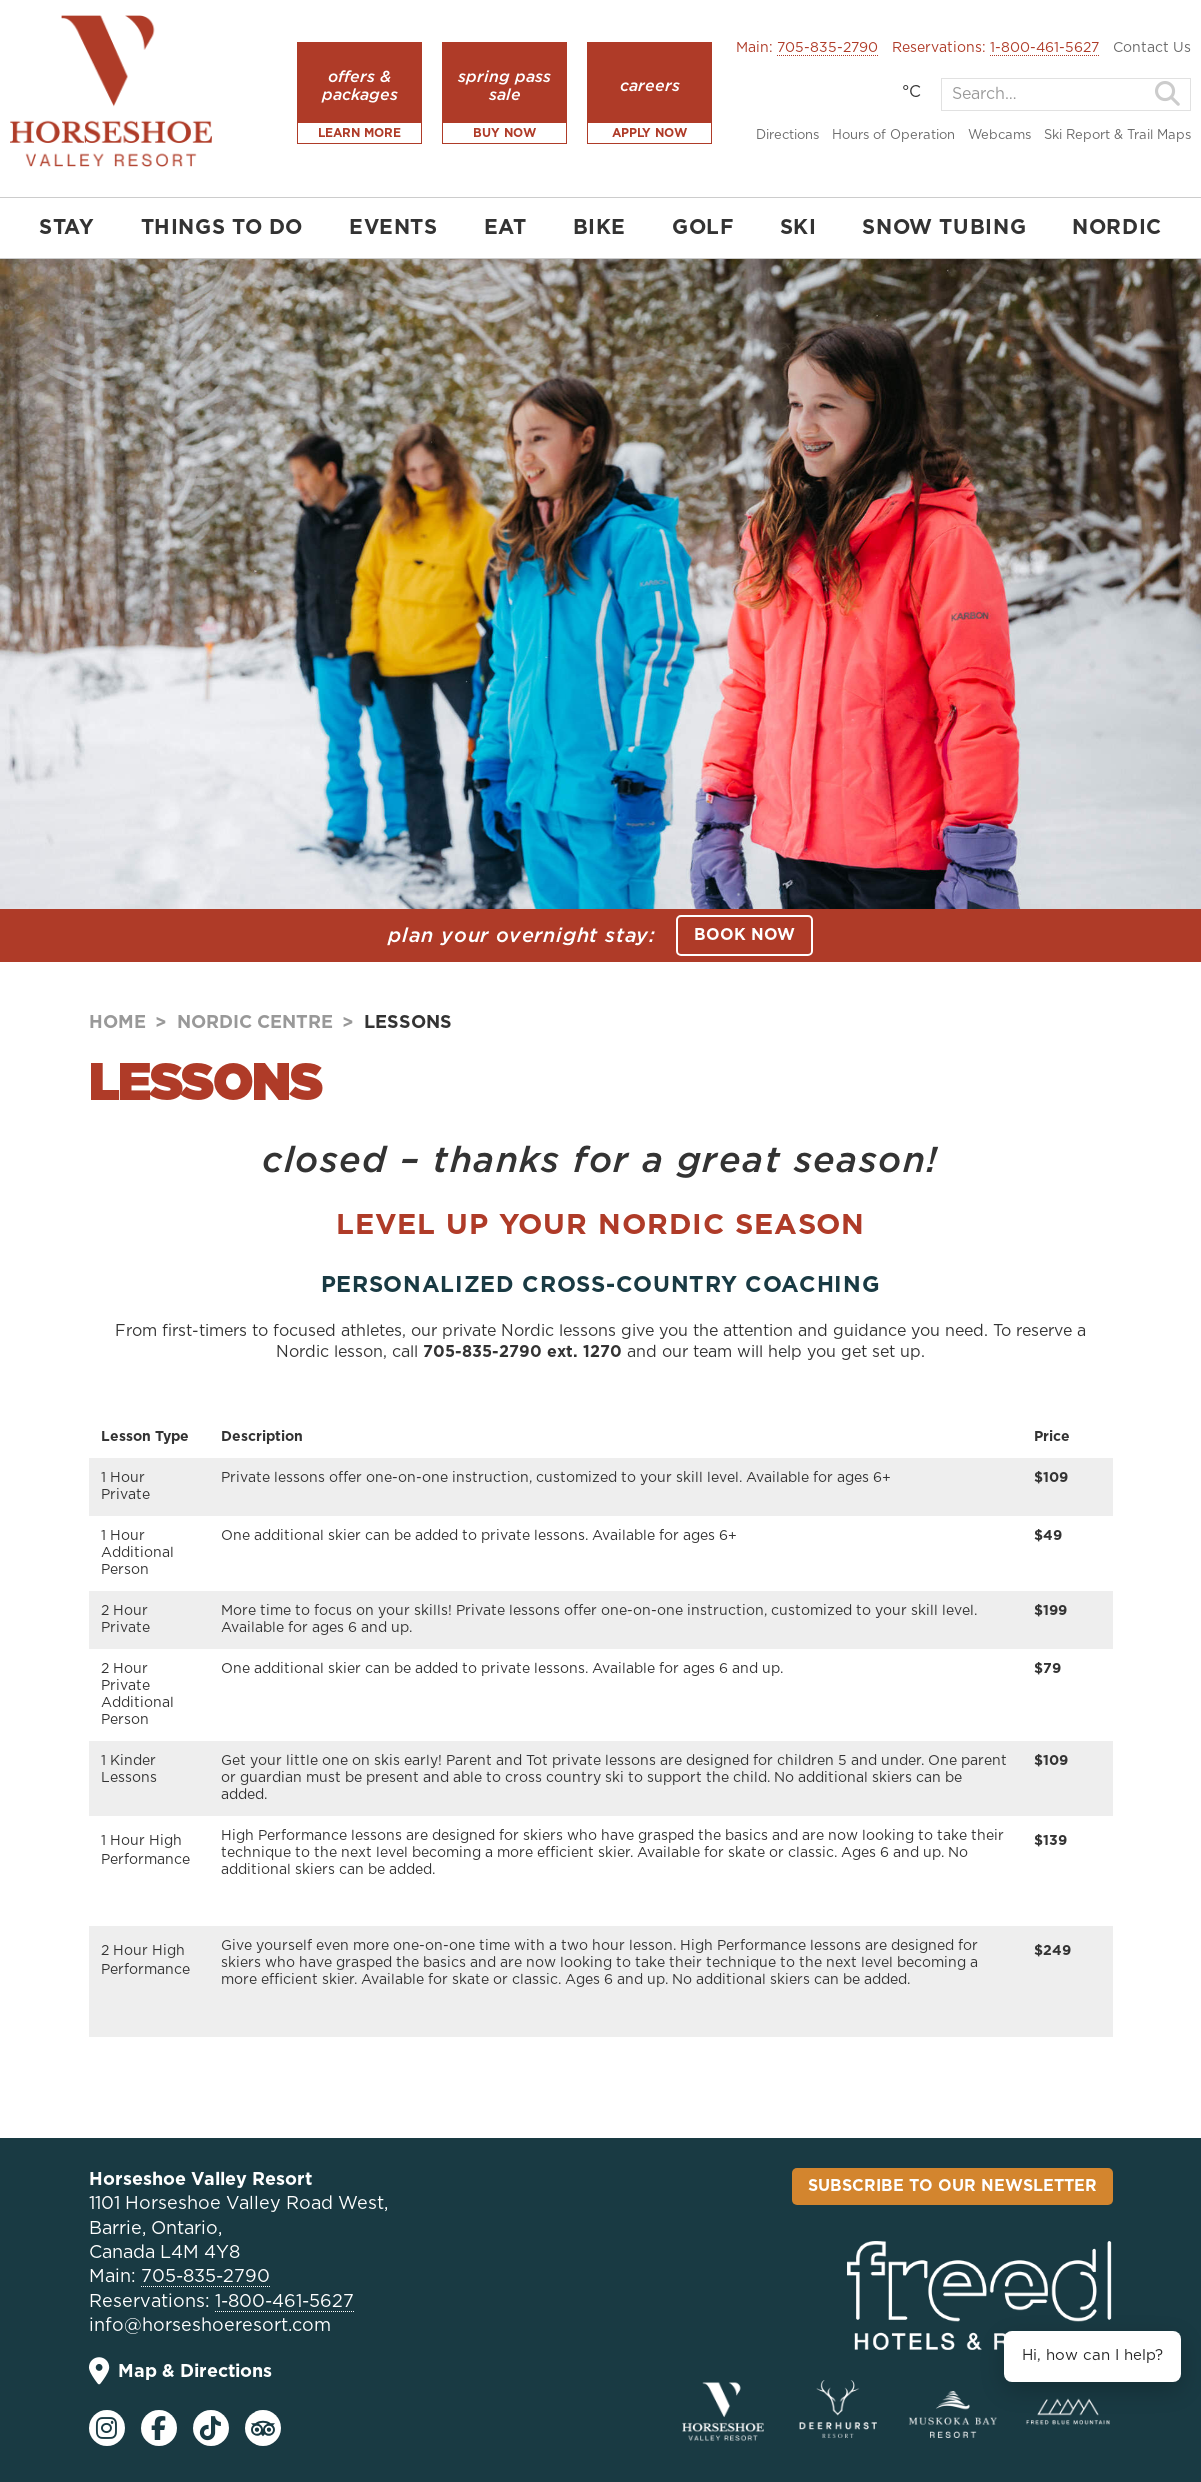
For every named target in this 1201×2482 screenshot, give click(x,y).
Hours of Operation (893, 135)
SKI (798, 228)
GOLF (702, 228)
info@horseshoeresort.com (210, 2326)
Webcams (999, 135)
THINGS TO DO (222, 228)
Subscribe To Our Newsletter (952, 2186)
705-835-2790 (827, 48)
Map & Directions (180, 2371)
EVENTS (393, 228)
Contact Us (1152, 48)
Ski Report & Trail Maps (1117, 135)
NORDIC (1117, 228)
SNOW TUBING (944, 228)
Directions (787, 135)
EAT (505, 228)
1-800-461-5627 (1044, 48)
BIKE (599, 228)
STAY (66, 228)
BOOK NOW (744, 935)
